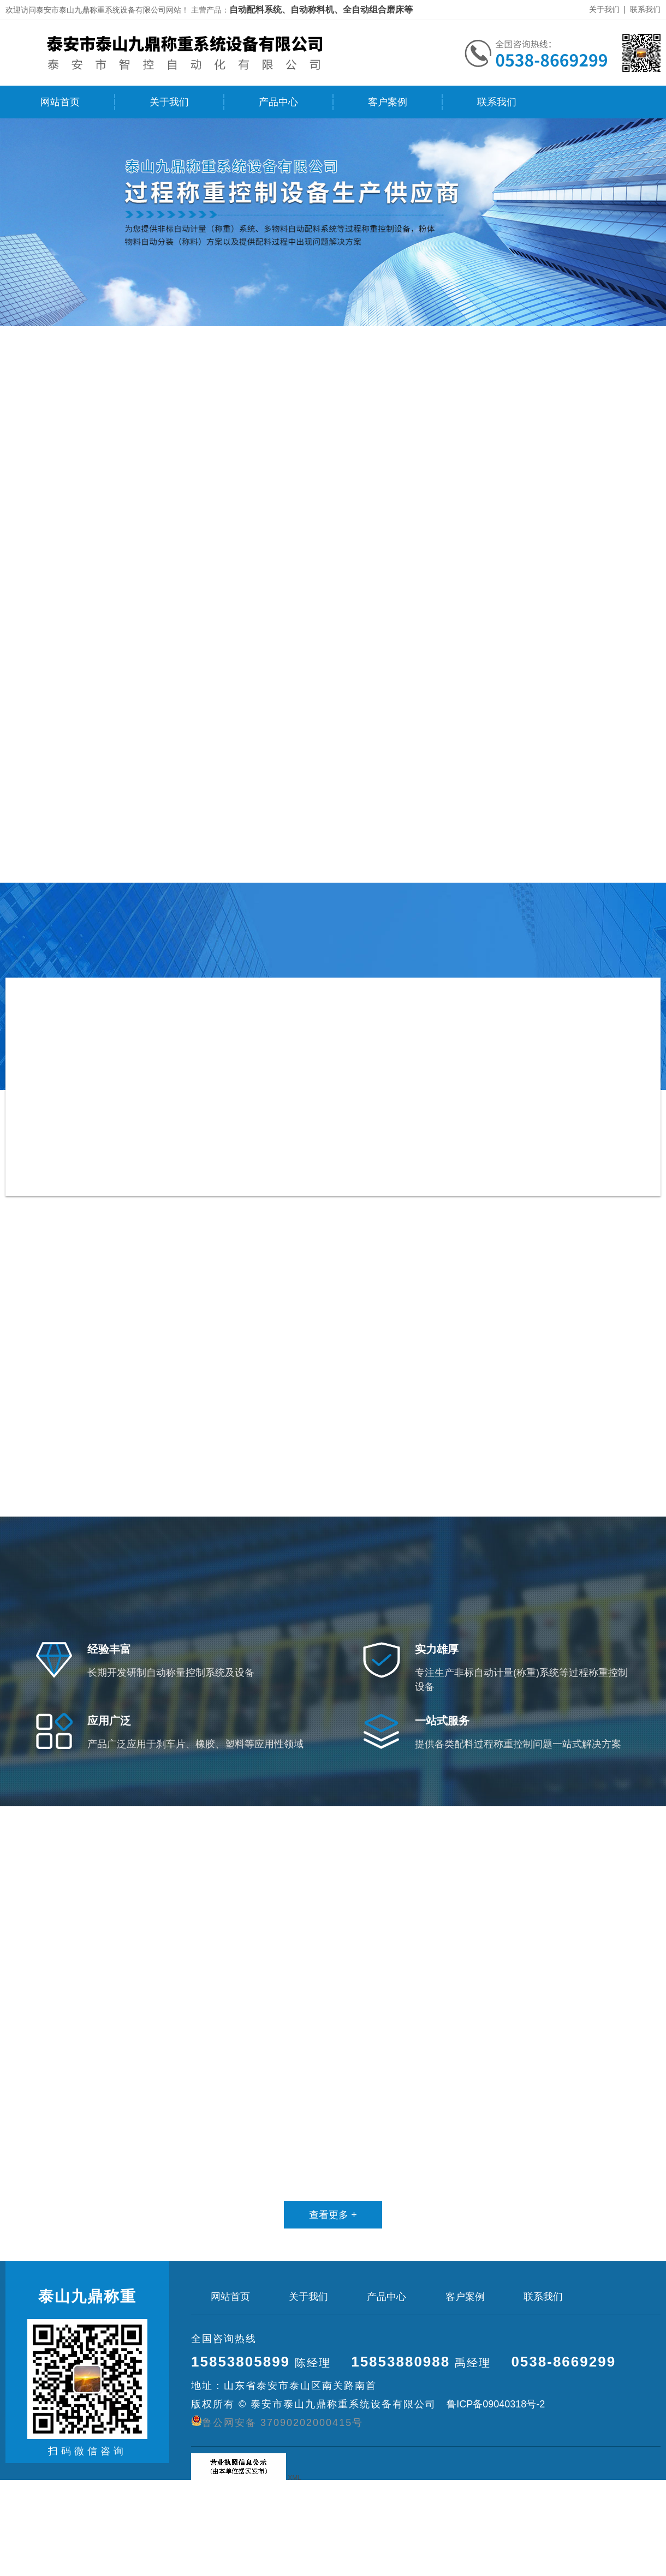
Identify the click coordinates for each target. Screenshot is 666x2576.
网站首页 (60, 102)
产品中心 (278, 102)
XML (294, 2478)
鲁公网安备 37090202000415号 (277, 2421)
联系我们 (645, 9)
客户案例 (387, 102)
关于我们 (604, 9)
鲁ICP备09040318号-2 (494, 2404)
